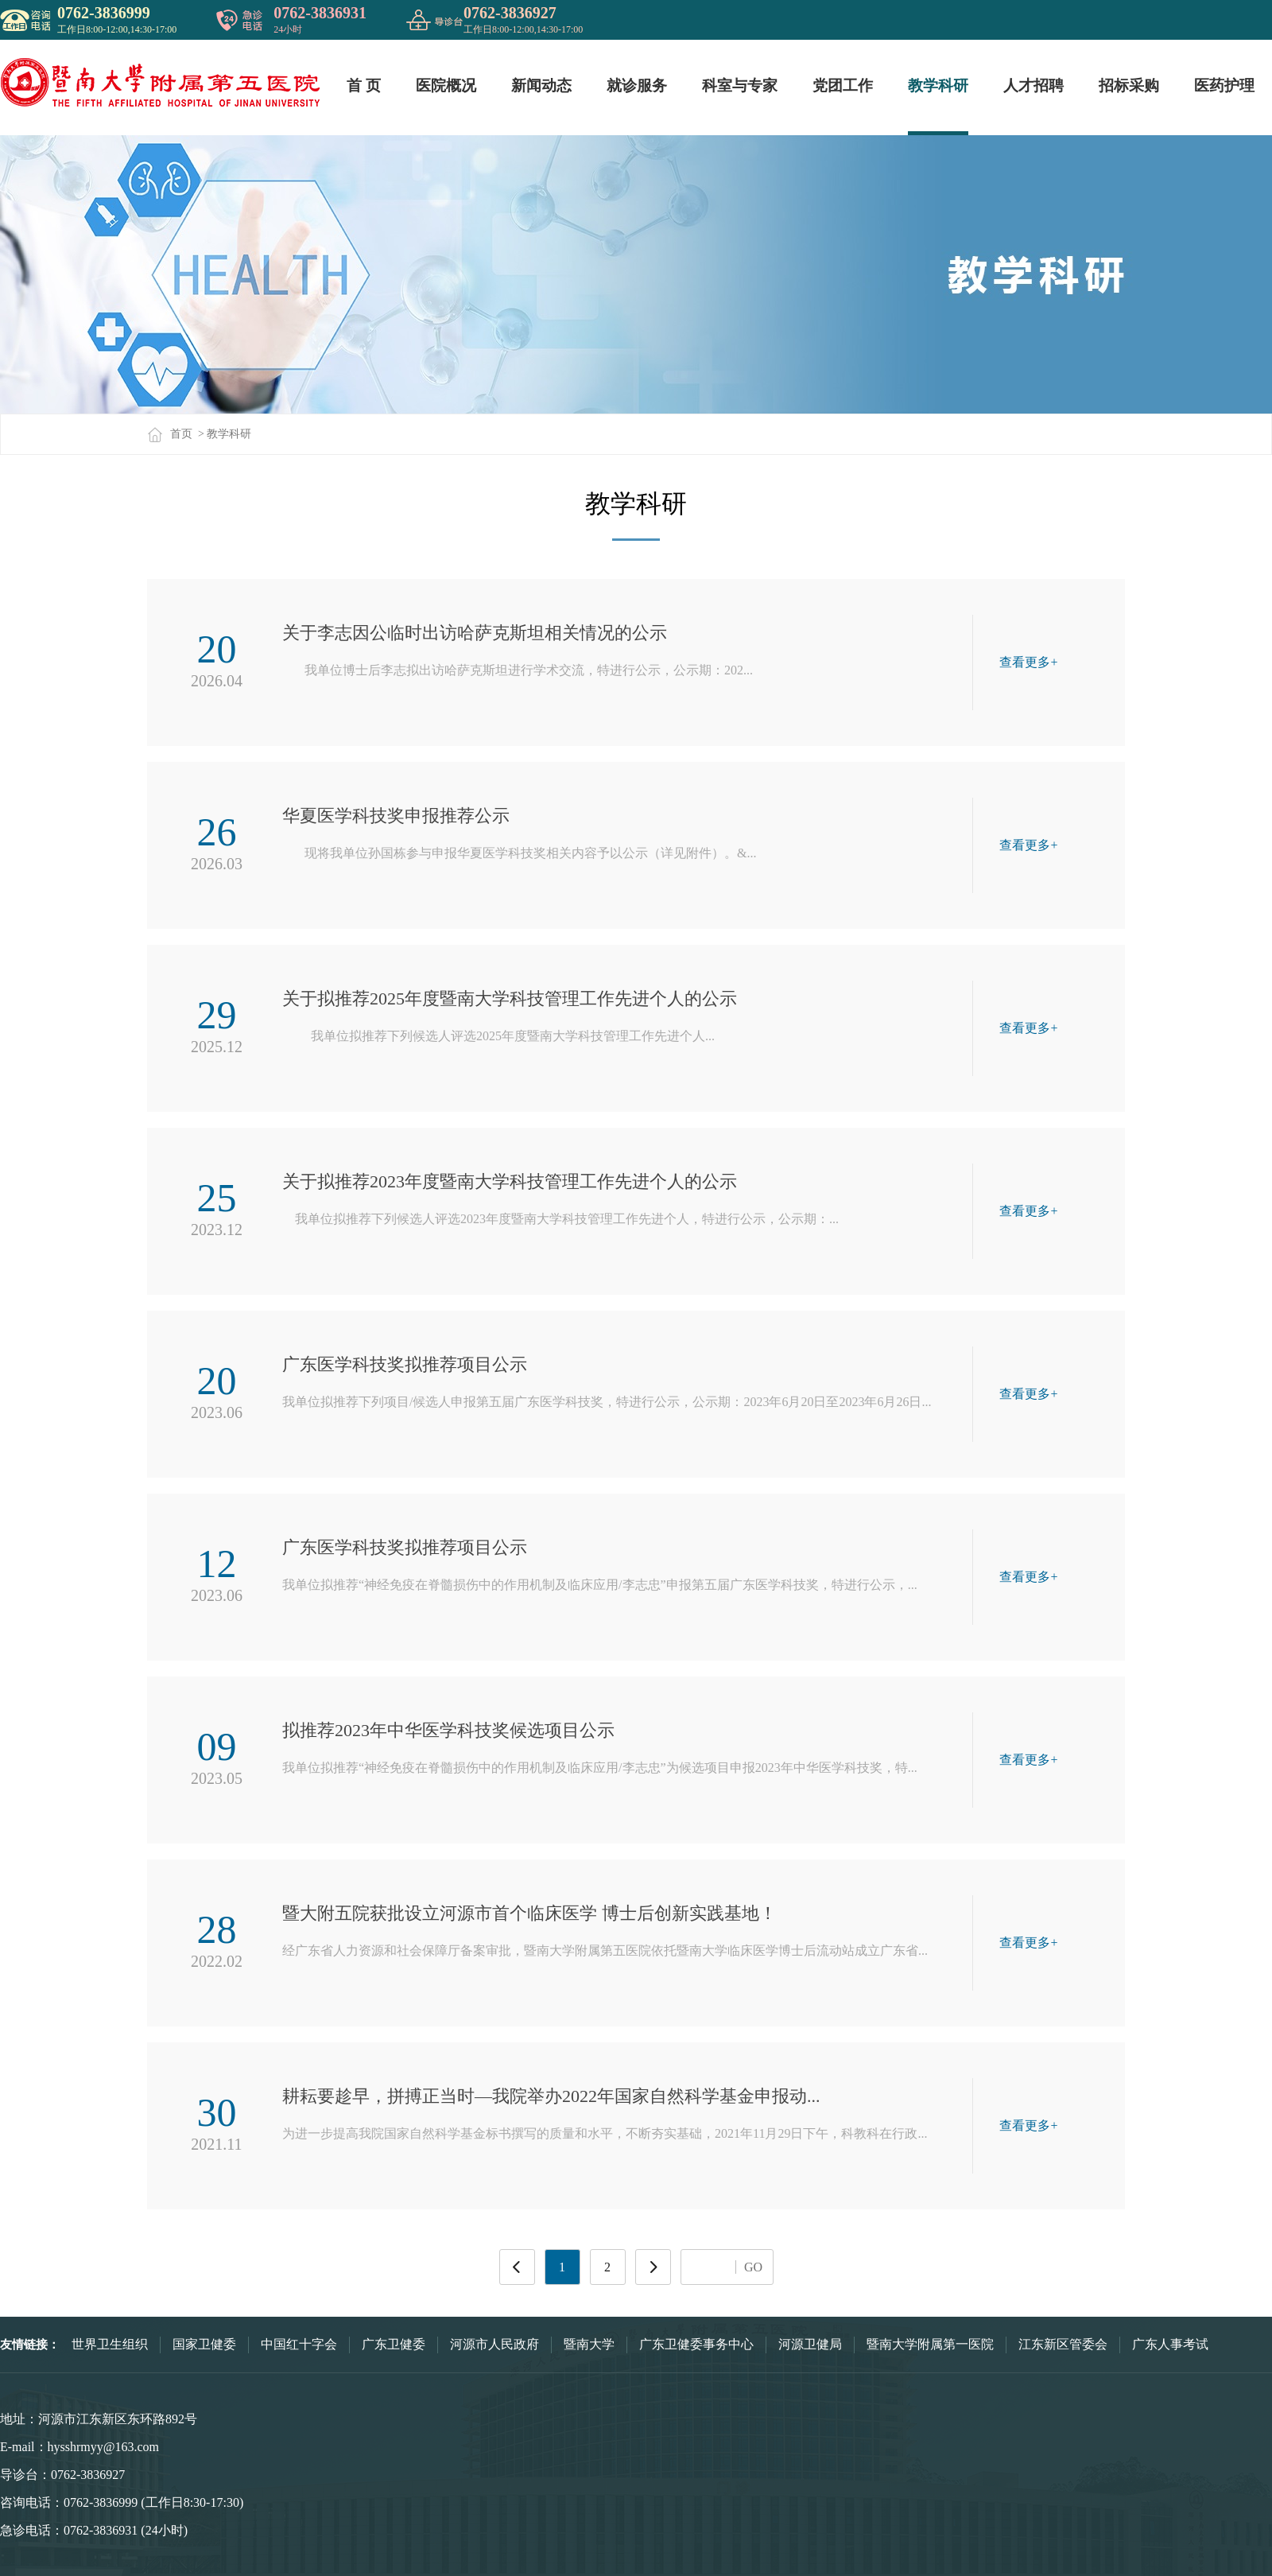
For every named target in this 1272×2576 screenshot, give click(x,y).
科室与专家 (740, 85)
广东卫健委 (393, 2344)
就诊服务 (637, 85)
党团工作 (842, 85)
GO (753, 2267)
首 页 (364, 85)
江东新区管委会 (1062, 2344)
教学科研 (938, 85)
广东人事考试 (1170, 2344)
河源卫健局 (810, 2344)
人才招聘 (1033, 85)
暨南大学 (589, 2344)
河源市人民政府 (494, 2344)
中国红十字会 (299, 2344)
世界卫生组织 (110, 2344)
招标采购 (1129, 85)
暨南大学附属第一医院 (930, 2344)
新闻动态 (541, 85)
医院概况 (446, 85)
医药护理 (1224, 85)
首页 (169, 434)
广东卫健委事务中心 (696, 2344)
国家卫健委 (204, 2344)
